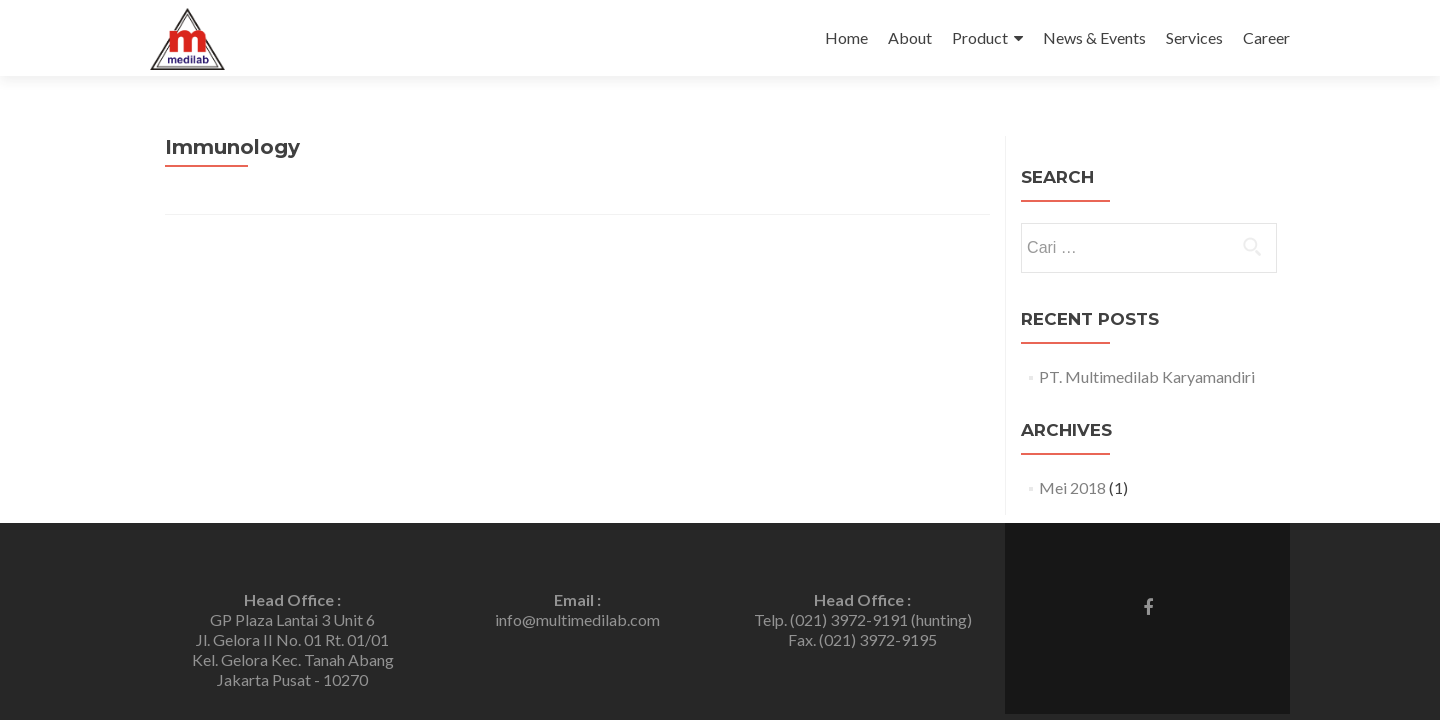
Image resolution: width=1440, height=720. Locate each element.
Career (1266, 37)
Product (980, 37)
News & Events (1094, 37)
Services (1194, 37)
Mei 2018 (1072, 487)
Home (846, 37)
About (910, 37)
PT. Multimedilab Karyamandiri (1147, 376)
